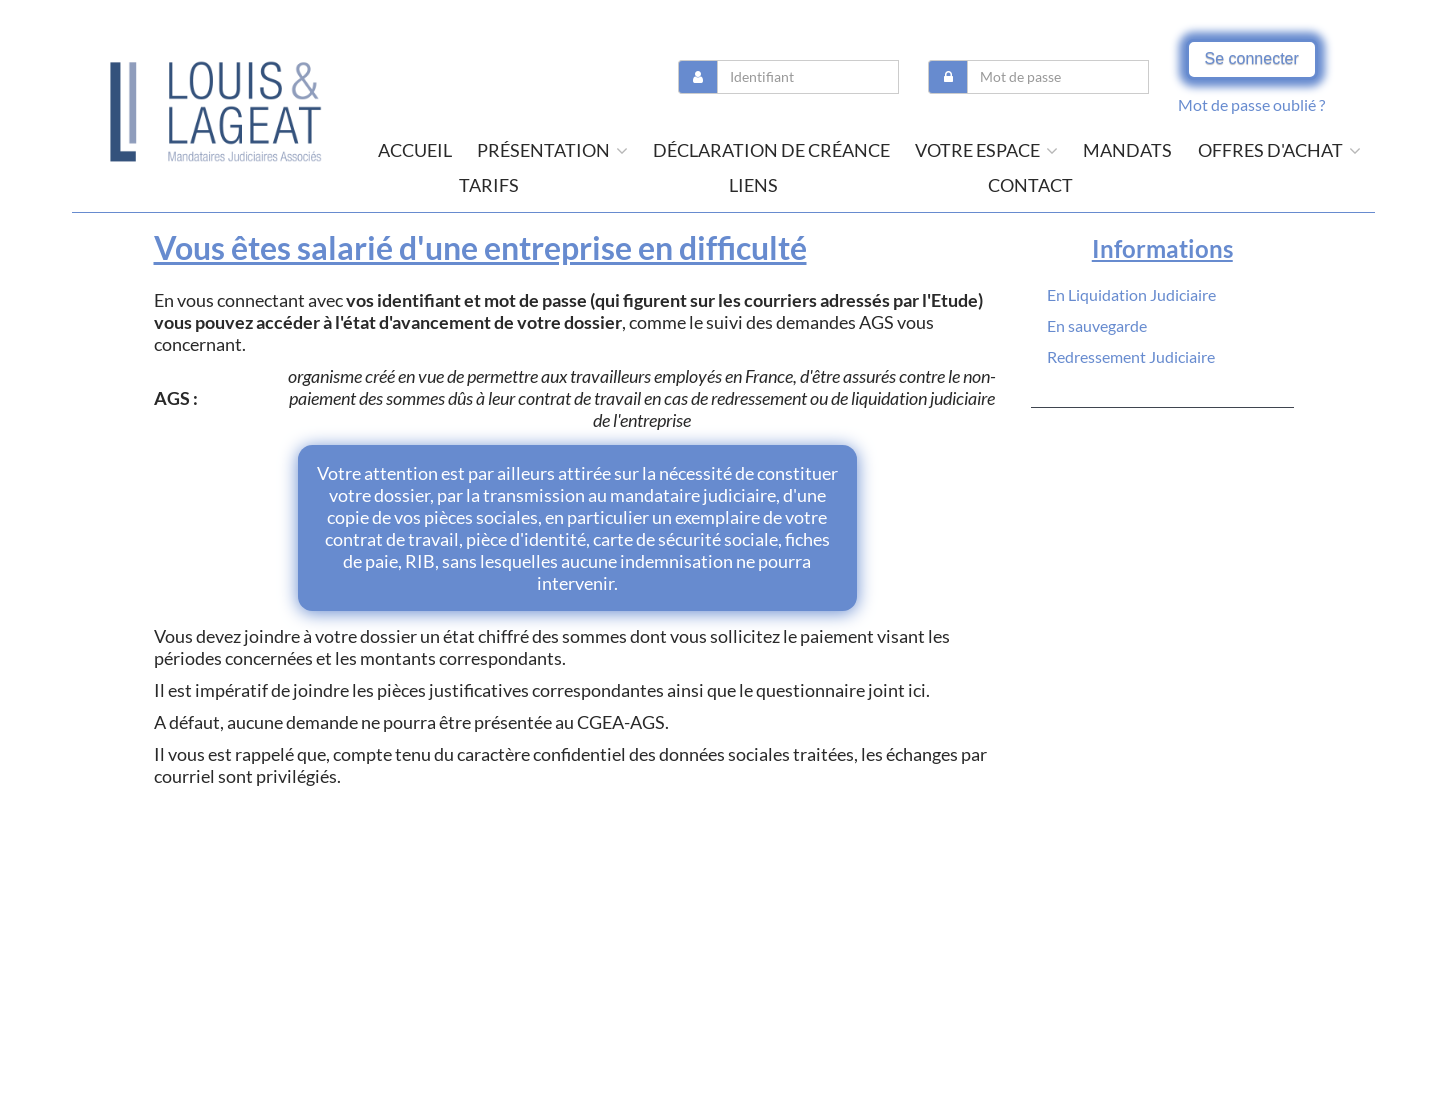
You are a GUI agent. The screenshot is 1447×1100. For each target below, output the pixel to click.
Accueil (415, 150)
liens (753, 185)
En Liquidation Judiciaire (1131, 294)
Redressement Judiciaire (1131, 356)
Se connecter (1252, 58)
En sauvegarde (1097, 325)
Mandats (1127, 150)
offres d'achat (1279, 150)
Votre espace (986, 150)
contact (1030, 185)
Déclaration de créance (771, 150)
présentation (552, 150)
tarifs (489, 185)
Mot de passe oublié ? (1251, 104)
